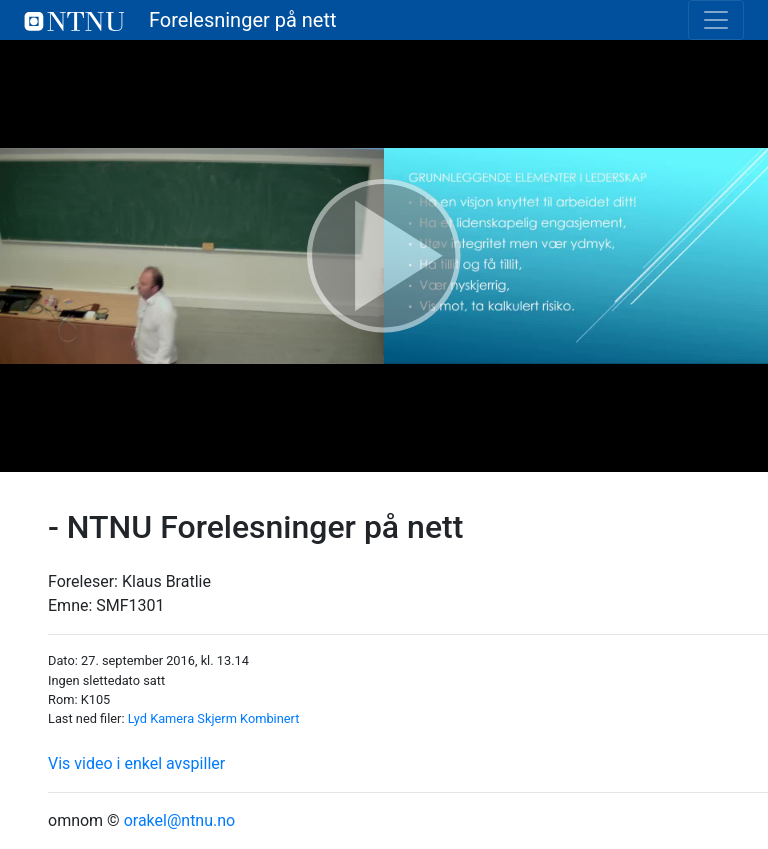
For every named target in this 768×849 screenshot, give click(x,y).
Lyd (137, 718)
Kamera (172, 718)
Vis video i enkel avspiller (136, 763)
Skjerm (217, 718)
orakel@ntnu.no (180, 820)
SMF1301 (130, 605)
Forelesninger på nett (180, 20)
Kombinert (269, 718)
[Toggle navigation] (716, 20)
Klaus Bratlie (166, 581)
